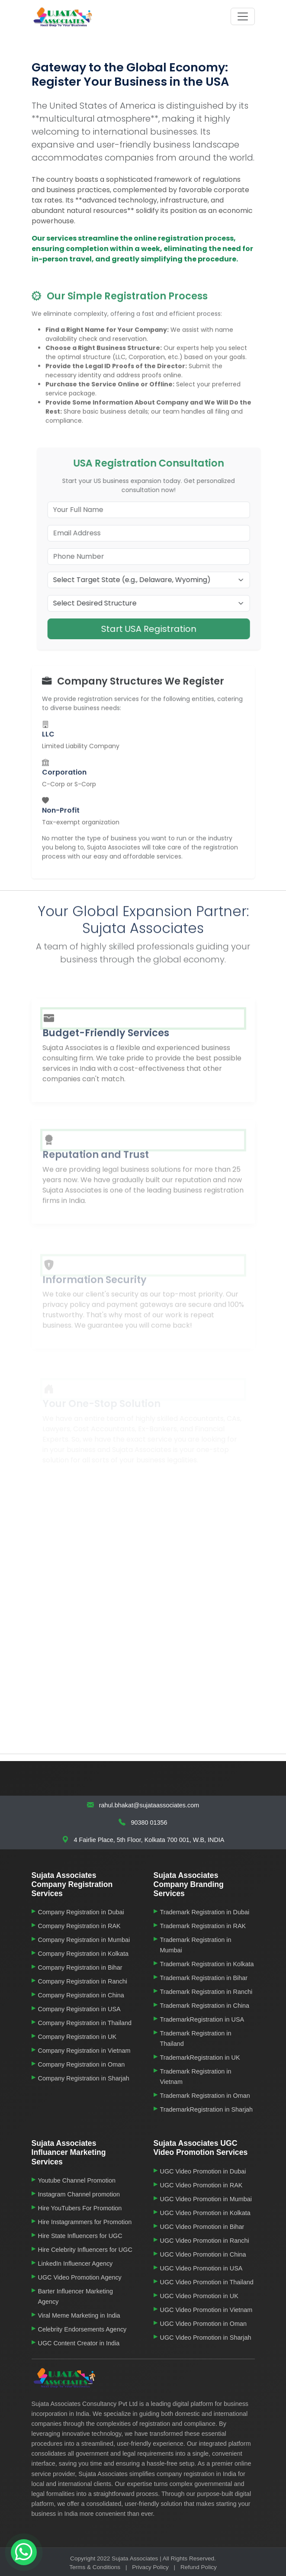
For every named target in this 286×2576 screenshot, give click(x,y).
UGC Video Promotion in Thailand (207, 2282)
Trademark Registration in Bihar (204, 1977)
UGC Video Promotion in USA (201, 2268)
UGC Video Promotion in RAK (201, 2185)
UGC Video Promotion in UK (199, 2296)
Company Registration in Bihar (80, 1967)
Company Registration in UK (77, 2036)
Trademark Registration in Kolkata (207, 1964)
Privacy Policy (150, 2567)
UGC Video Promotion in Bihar (202, 2226)
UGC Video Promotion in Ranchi (204, 2240)
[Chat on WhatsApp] (24, 2552)
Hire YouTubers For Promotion (80, 2208)
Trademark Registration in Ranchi (206, 1991)
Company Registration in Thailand (85, 2022)
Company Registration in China (81, 1995)
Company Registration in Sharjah (83, 2078)
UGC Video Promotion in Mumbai (206, 2199)
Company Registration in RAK (79, 1925)
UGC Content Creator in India (79, 2343)
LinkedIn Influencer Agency (75, 2263)
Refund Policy (198, 2567)
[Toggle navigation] (243, 16)
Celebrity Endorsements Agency (82, 2329)
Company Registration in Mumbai (84, 1939)
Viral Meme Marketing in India (79, 2315)
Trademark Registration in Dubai (205, 1912)
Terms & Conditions (94, 2567)
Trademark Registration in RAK (203, 1925)
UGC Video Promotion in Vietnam (206, 2309)
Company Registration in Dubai (81, 1912)
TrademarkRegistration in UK (200, 2057)
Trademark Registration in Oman (205, 2095)
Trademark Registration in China (205, 2005)
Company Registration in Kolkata (83, 1953)
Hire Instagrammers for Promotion (85, 2222)
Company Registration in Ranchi (82, 1981)
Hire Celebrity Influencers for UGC (85, 2249)
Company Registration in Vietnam (84, 2050)
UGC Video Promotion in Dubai (203, 2171)
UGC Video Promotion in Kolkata (205, 2212)
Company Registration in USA (79, 2009)
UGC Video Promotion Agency (80, 2277)
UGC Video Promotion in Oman (203, 2323)
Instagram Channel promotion (79, 2194)
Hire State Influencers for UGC (80, 2235)
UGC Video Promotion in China (203, 2254)
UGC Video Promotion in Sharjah (205, 2337)
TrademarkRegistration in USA (202, 2019)
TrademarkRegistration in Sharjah (206, 2109)
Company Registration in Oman (81, 2064)
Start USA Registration (166, 629)
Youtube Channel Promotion (77, 2180)
